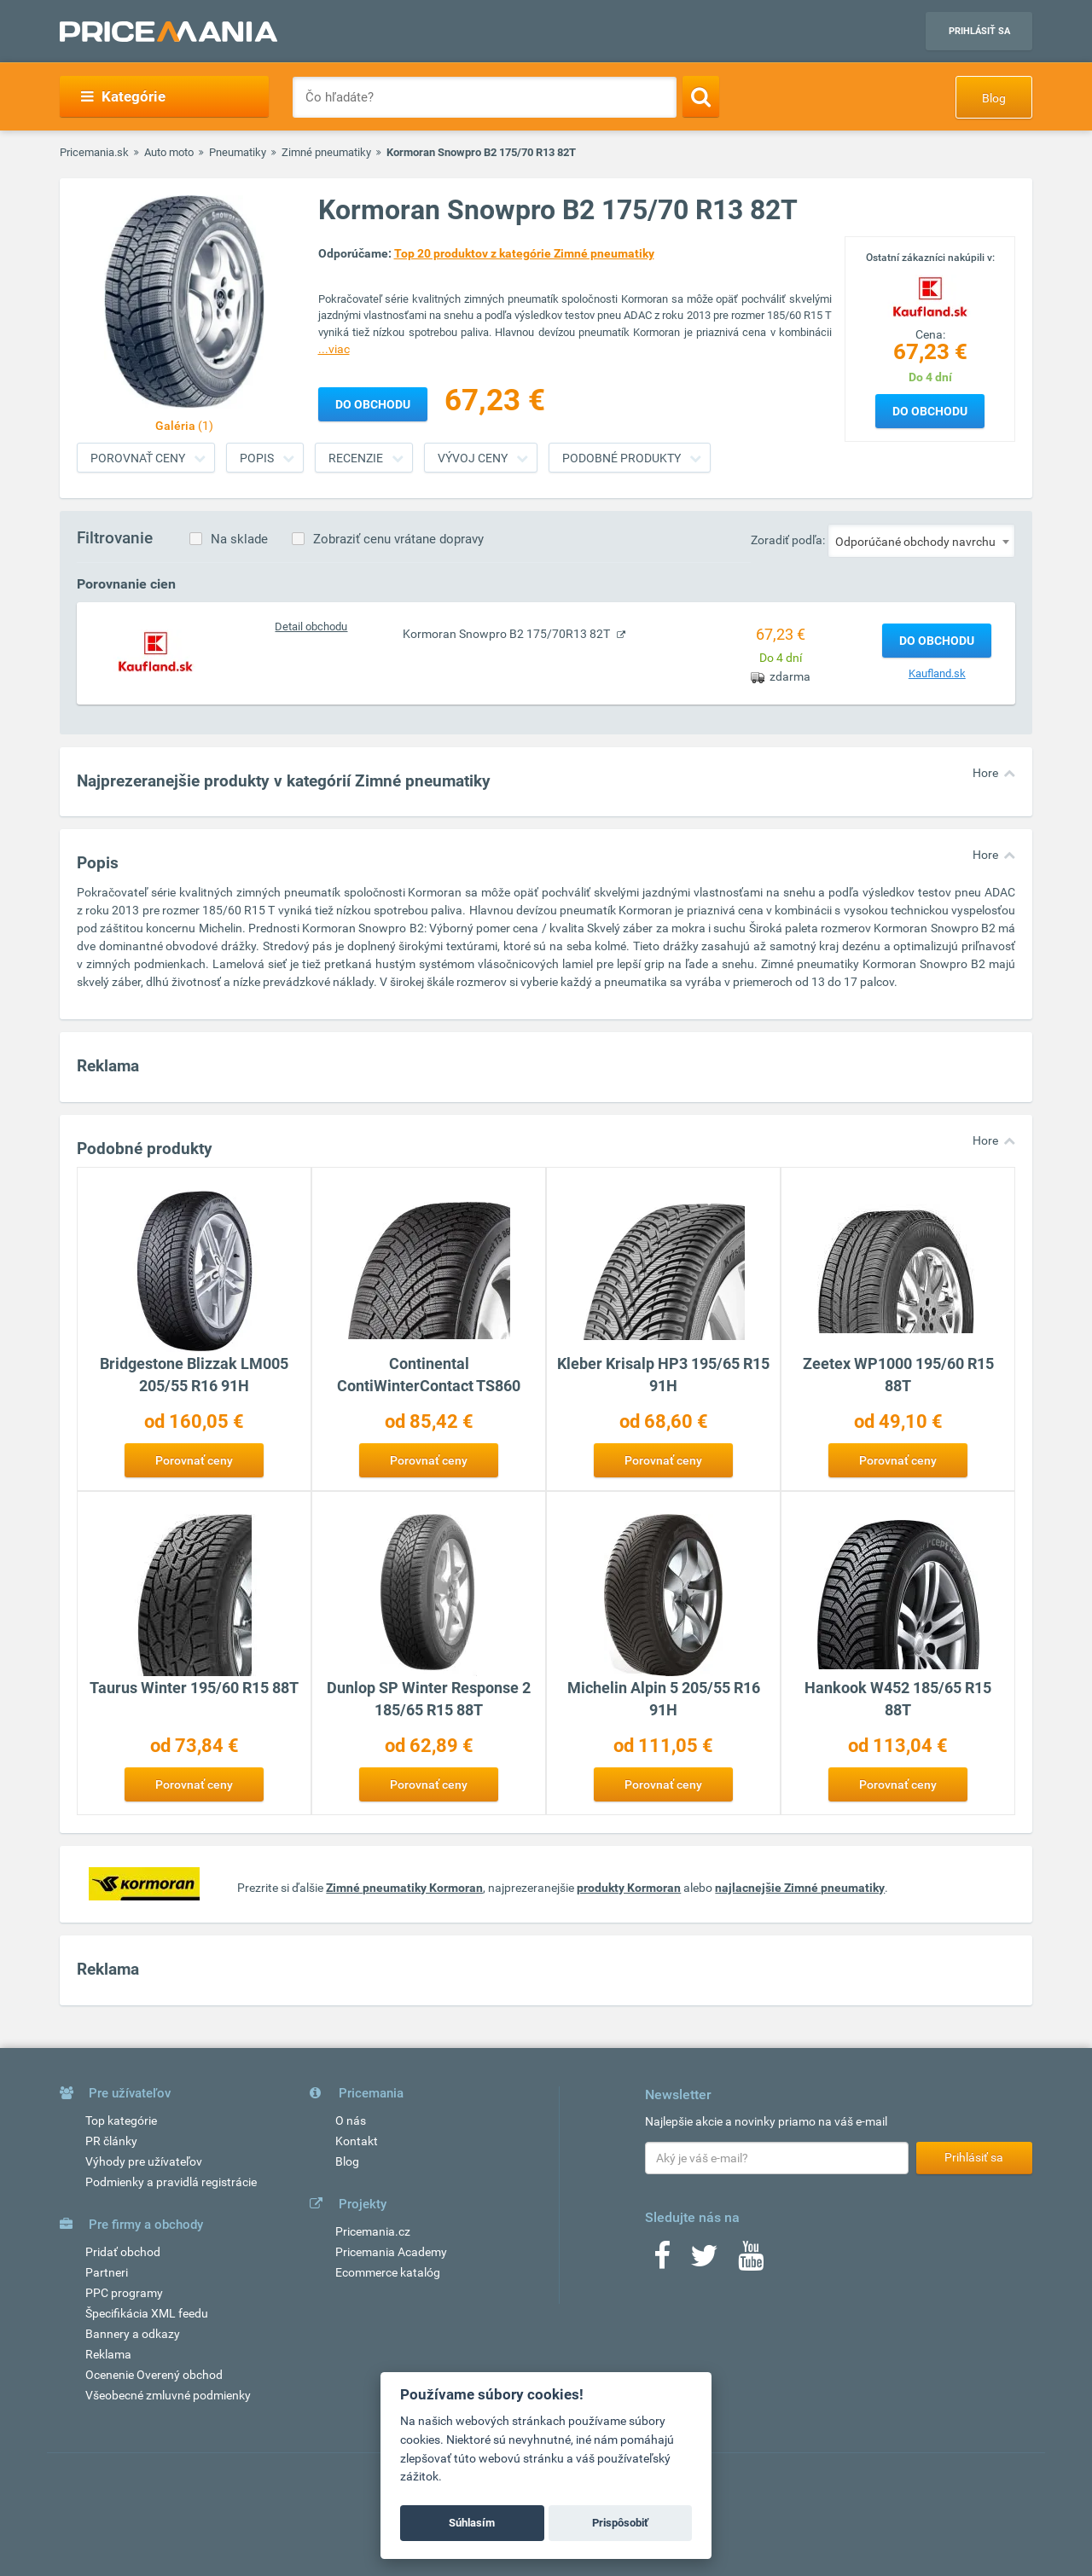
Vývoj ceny (473, 458)
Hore (985, 773)
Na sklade (239, 539)
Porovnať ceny (137, 458)
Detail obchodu (311, 626)
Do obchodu (929, 411)
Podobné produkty (621, 458)
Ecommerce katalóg (387, 2272)
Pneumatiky (237, 152)
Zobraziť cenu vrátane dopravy (398, 539)
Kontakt (356, 2141)
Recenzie (355, 458)
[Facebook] (662, 2261)
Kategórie (123, 96)
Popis (257, 458)
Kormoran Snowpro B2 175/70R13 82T (508, 634)
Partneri (106, 2272)
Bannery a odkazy (132, 2334)
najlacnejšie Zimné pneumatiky (800, 1887)
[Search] (700, 96)
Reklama (108, 2354)
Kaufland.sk (937, 673)
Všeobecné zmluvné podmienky (168, 2395)
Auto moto (169, 152)
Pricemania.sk (94, 152)
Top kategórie (121, 2120)
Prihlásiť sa (979, 31)
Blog (994, 98)
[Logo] (929, 294)
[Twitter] (704, 2261)
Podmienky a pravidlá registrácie (171, 2182)
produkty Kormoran (629, 1887)
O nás (350, 2120)
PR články (111, 2141)
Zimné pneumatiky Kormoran (404, 1887)
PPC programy (124, 2293)
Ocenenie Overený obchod (154, 2375)
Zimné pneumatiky (326, 152)
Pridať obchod (122, 2252)
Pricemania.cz (372, 2231)
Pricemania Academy (391, 2252)
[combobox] (921, 541)
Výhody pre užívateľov (143, 2161)
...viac (334, 349)
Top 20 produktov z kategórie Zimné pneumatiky (524, 253)
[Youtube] (750, 2261)
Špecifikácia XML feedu (146, 2313)
